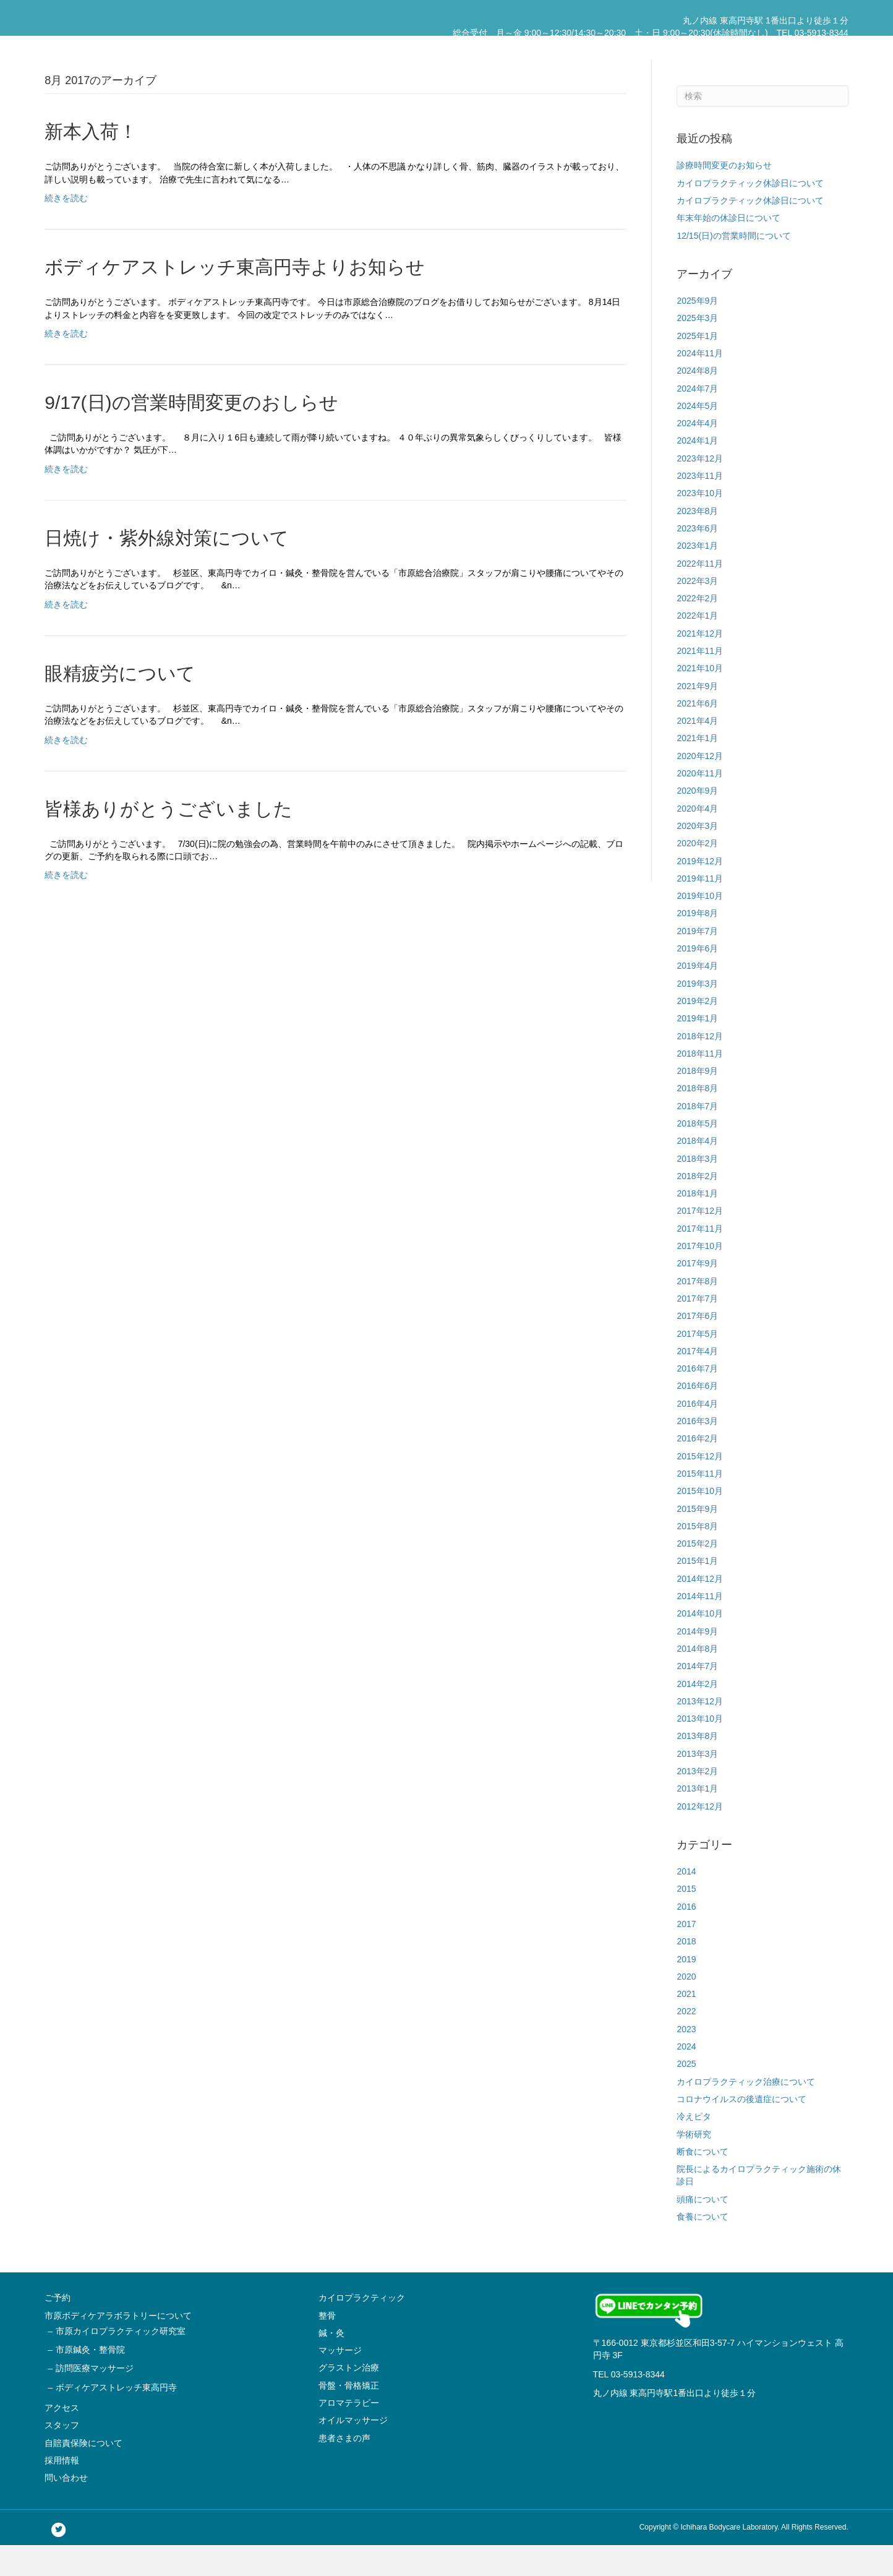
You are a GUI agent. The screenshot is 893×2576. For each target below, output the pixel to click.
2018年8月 (697, 1119)
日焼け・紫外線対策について (167, 569)
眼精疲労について (120, 704)
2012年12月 (700, 1837)
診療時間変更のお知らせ (724, 196)
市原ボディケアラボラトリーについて (502, 48)
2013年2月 (697, 1802)
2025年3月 (697, 349)
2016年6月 (697, 1417)
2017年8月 (697, 1311)
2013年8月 (697, 1767)
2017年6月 (697, 1347)
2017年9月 (697, 1294)
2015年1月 (697, 1592)
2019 (686, 1989)
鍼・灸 (331, 2363)
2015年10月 (700, 1522)
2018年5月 (697, 1154)
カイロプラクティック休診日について (750, 213)
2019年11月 (700, 909)
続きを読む (66, 229)
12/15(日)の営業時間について (733, 266)
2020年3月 (697, 857)
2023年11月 (700, 507)
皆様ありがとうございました (169, 839)
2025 (686, 2095)
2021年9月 (697, 716)
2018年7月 (697, 1136)
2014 (686, 1902)
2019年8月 (697, 944)
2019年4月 (697, 997)
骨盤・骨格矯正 (348, 2416)
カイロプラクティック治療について (746, 2112)
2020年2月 (697, 874)
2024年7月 (697, 419)
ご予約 (407, 48)
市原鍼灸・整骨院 (90, 2380)
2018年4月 (697, 1172)
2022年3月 (697, 611)
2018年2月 (697, 1206)
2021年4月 (697, 752)
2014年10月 (700, 1644)
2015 (686, 1920)
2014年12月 (700, 1609)
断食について (702, 2182)
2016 (686, 1937)
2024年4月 (697, 454)
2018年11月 (700, 1084)
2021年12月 (700, 664)
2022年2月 (697, 629)
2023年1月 (697, 577)
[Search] (762, 126)
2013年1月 (697, 1819)
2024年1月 (697, 471)
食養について (702, 2247)
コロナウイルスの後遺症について (741, 2130)
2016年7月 (697, 1399)
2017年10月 (700, 1277)
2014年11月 (700, 1627)
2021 (686, 2025)
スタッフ (645, 48)
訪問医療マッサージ (95, 2399)
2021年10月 (700, 699)
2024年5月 (697, 436)
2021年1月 (697, 769)
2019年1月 (697, 1049)
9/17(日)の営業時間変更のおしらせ (191, 433)
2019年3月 (697, 1014)
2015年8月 (697, 1556)
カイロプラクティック (361, 2328)
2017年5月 (697, 1364)
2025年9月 (697, 332)
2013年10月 (700, 1749)
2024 (686, 2077)
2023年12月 (700, 489)
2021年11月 (700, 682)
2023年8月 (697, 541)
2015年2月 (697, 1574)
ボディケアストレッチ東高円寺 (116, 2418)
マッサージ (340, 2381)
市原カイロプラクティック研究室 (121, 2361)
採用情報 (775, 48)
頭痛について (702, 2230)
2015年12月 (700, 1487)
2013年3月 (697, 1784)
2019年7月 (697, 961)
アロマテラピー (348, 2434)
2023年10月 (700, 524)
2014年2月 (697, 1714)
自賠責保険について (710, 48)
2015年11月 (700, 1504)
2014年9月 (697, 1662)
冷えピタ (694, 2147)
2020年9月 (697, 821)
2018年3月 (697, 1189)
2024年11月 (700, 384)
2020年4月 (697, 839)
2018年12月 (700, 1066)
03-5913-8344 (638, 2405)
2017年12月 (700, 1242)
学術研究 (694, 2165)
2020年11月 (700, 804)
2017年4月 (697, 1381)
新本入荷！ (91, 162)
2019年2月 (697, 1032)
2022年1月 (697, 646)
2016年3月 (697, 1452)
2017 (686, 1955)
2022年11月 (700, 594)
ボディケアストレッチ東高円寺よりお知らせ (235, 298)
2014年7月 (697, 1697)
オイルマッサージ (353, 2451)
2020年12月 (700, 786)
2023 (686, 2059)
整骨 (327, 2346)
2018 (686, 1972)
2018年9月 (697, 1102)
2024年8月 (697, 401)
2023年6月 (697, 559)
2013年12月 (700, 1732)
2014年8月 (697, 1680)
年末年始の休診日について (728, 249)
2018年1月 (697, 1224)
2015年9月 (697, 1539)
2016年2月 (697, 1469)
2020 (686, 2007)
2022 (686, 2042)
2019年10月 (700, 927)
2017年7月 (697, 1329)
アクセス (601, 48)
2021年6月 (697, 734)
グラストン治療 (348, 2398)
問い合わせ (822, 48)
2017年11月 (700, 1259)
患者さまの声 (344, 2468)
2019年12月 (700, 891)
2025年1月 (697, 366)
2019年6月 (697, 979)
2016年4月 (697, 1434)
